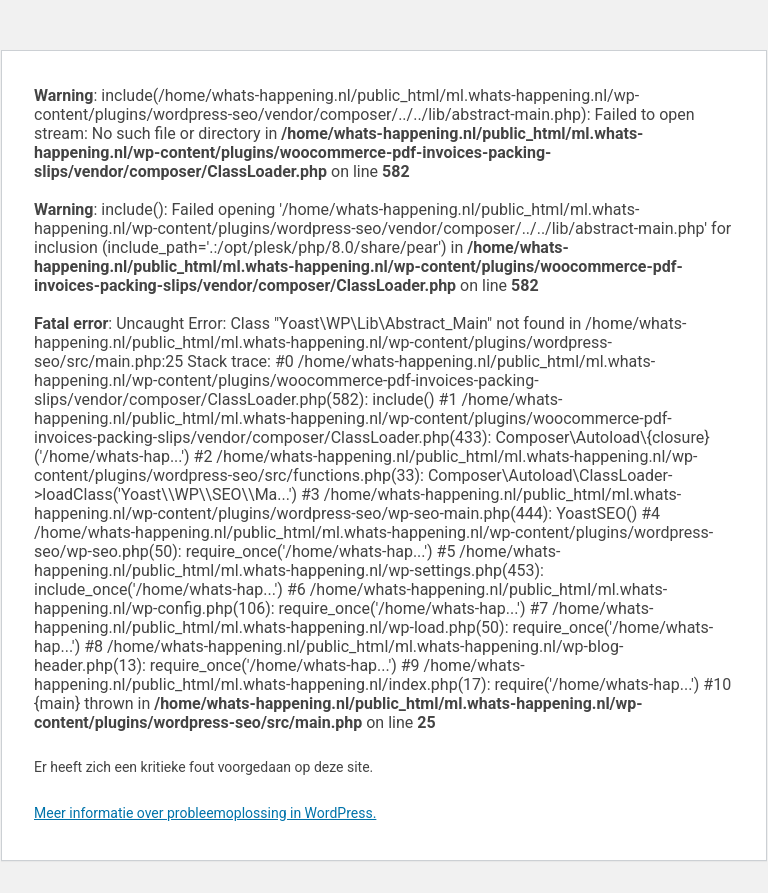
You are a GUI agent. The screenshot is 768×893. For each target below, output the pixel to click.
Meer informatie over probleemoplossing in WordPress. (205, 813)
